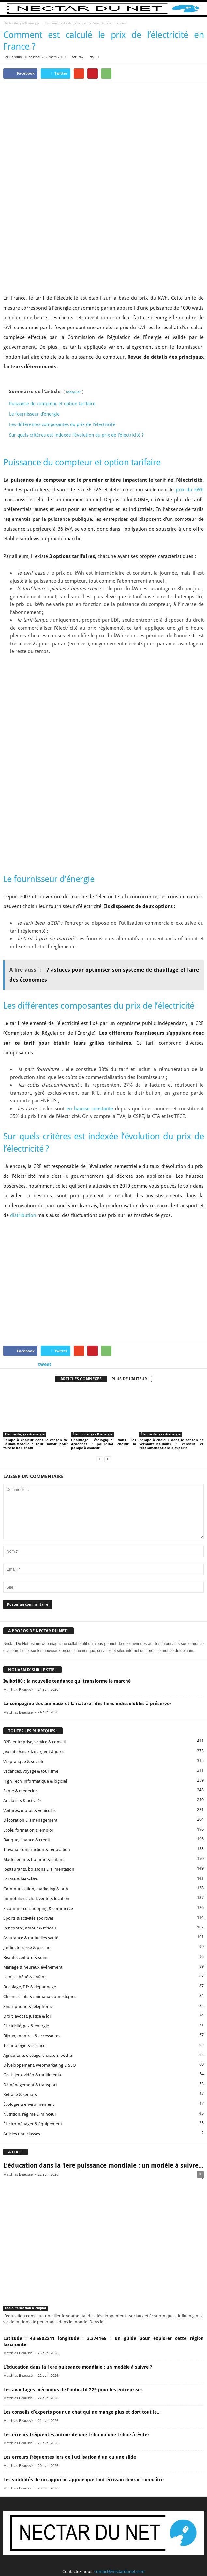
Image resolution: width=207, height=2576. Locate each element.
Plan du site (171, 2559)
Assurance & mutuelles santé (30, 1786)
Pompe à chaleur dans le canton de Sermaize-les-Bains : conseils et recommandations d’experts (171, 1293)
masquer (73, 316)
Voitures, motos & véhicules (29, 1658)
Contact (55, 2559)
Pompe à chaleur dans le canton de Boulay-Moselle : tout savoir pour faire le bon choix (35, 1293)
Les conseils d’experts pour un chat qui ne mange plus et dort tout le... (82, 2260)
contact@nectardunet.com (119, 2420)
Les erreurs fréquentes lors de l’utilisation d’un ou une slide (69, 2305)
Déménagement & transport (30, 1933)
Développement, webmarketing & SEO (39, 1913)
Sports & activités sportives (28, 1766)
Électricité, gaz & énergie (21, 23)
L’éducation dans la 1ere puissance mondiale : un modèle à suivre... (103, 2014)
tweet (44, 1212)
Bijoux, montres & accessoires (31, 1884)
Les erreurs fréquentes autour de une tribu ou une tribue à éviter (76, 2283)
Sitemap (147, 2559)
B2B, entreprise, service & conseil (34, 1590)
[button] (197, 9)
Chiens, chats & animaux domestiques (39, 1845)
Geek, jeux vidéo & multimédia (32, 1923)
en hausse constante (90, 957)
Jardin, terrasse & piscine (26, 1796)
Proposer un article (83, 2559)
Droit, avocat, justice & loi (27, 1864)
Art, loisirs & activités (22, 1649)
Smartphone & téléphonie (28, 1854)
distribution (23, 1064)
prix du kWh (190, 414)
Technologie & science (24, 1894)
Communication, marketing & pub (35, 1737)
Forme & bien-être (20, 1727)
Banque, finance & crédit (26, 1688)
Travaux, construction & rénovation (36, 1698)
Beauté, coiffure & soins (25, 1805)
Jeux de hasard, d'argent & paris (33, 1600)
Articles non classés (21, 1982)
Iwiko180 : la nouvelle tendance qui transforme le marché (67, 1529)
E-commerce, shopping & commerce (38, 1756)
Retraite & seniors (20, 1943)
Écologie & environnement (28, 1952)
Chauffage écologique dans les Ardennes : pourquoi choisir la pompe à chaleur (103, 1293)
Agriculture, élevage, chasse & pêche (37, 1903)
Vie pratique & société (23, 1610)
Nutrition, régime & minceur (29, 1962)
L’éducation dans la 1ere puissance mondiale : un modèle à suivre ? (77, 2215)
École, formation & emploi (28, 1678)
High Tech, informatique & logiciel (35, 1629)
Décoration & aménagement (30, 1668)
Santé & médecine (20, 1639)
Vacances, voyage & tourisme (30, 1619)
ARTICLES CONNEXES (81, 1227)
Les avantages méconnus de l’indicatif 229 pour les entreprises (73, 2238)
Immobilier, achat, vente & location (36, 1747)
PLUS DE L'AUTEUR (129, 1227)
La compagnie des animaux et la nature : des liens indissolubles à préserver (87, 1552)
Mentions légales (119, 2559)
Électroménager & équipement (32, 1972)
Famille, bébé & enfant (24, 1825)
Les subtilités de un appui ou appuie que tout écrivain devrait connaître (83, 2328)
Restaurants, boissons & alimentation (38, 1717)
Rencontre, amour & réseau (29, 1776)
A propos (34, 2559)
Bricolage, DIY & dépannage (29, 1835)
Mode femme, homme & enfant (33, 1707)
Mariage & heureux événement (32, 1815)
